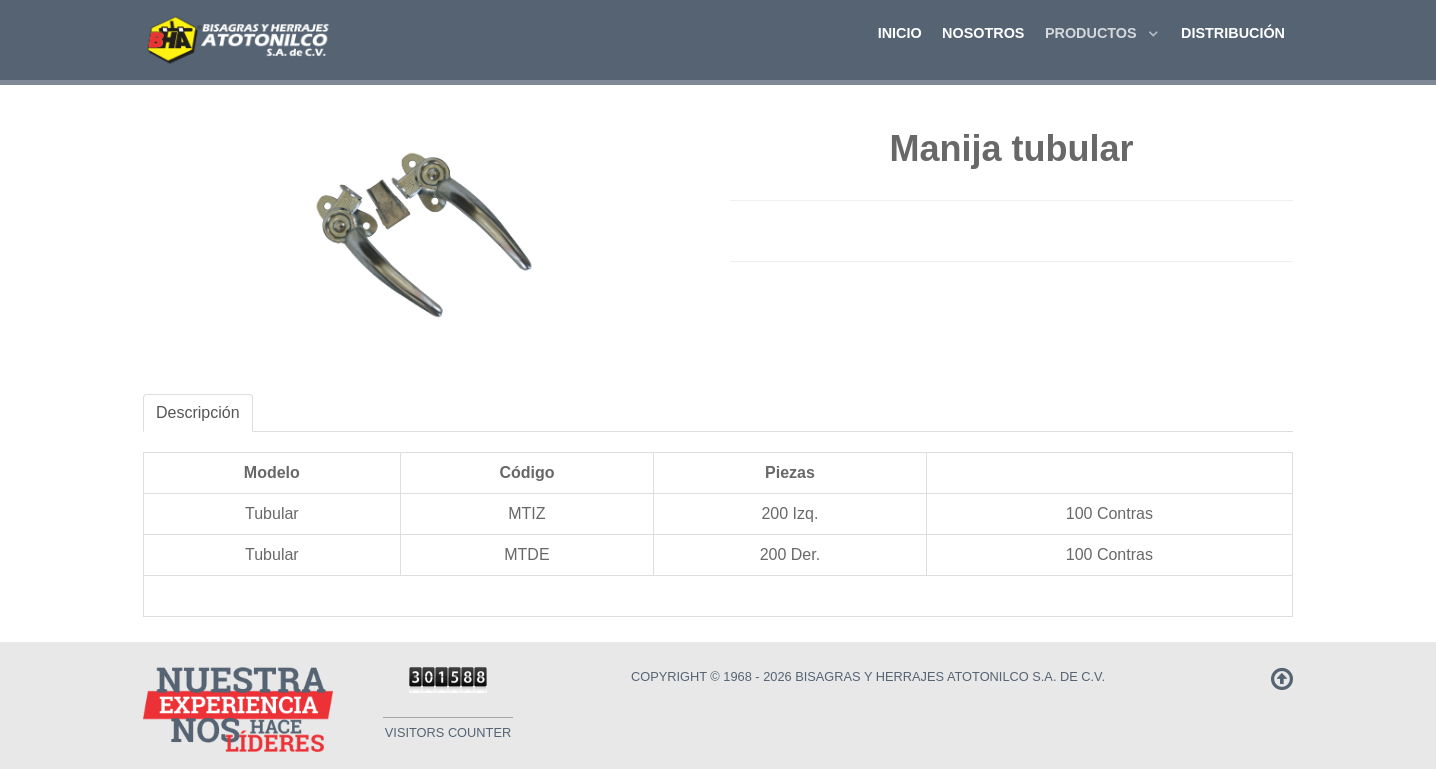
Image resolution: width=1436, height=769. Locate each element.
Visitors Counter (448, 732)
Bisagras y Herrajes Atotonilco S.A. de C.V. (950, 676)
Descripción (198, 412)
